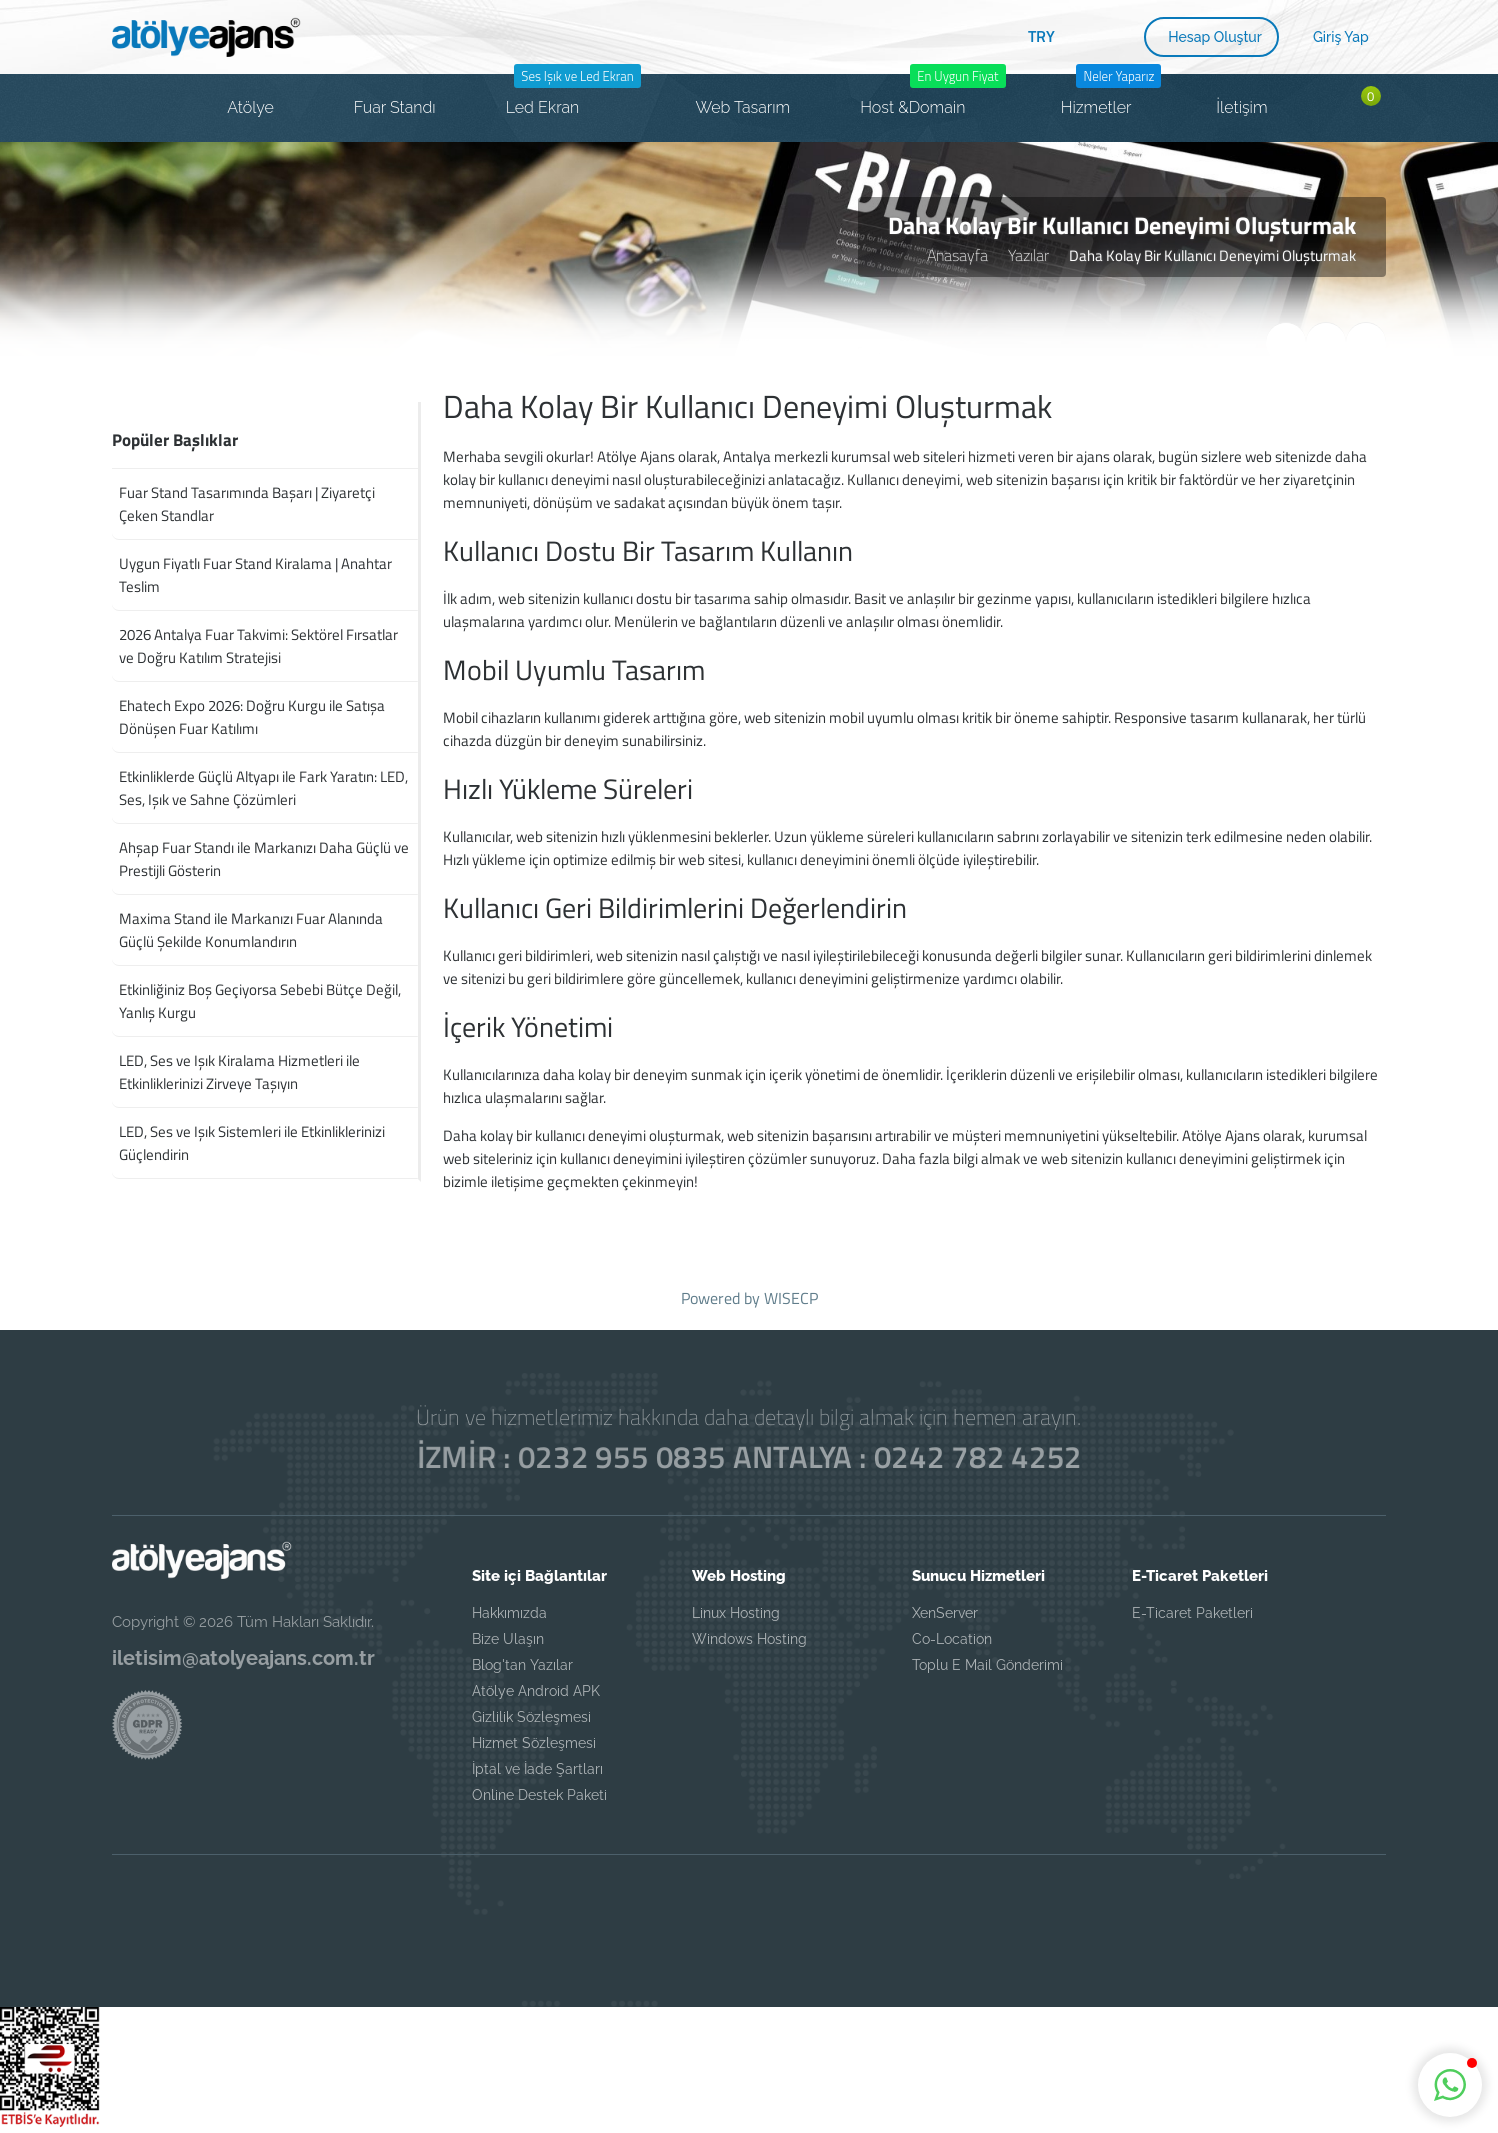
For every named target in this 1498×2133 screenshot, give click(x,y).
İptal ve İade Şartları (537, 1769)
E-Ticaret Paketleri (1192, 1613)
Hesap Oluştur (1215, 37)
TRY (1041, 36)
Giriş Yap (1341, 37)
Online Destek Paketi (539, 1795)
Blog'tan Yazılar (522, 1665)
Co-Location (952, 1639)
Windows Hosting (749, 1639)
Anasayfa (957, 255)
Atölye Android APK (536, 1691)
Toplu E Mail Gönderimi (987, 1665)
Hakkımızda (509, 1613)
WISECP (791, 1298)
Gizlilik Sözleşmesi (531, 1717)
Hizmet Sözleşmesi (534, 1743)
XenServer (945, 1613)
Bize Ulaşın (508, 1639)
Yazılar (1028, 255)
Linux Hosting (736, 1613)
